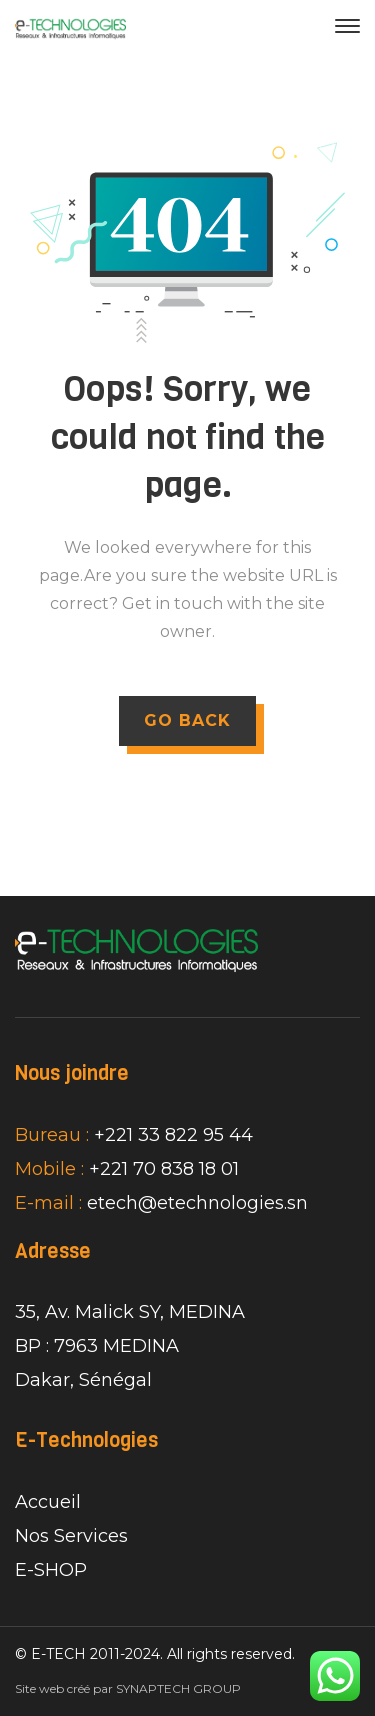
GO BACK (187, 720)
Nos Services (71, 1536)
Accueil (48, 1502)
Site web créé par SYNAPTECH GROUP (128, 1688)
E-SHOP (51, 1570)
